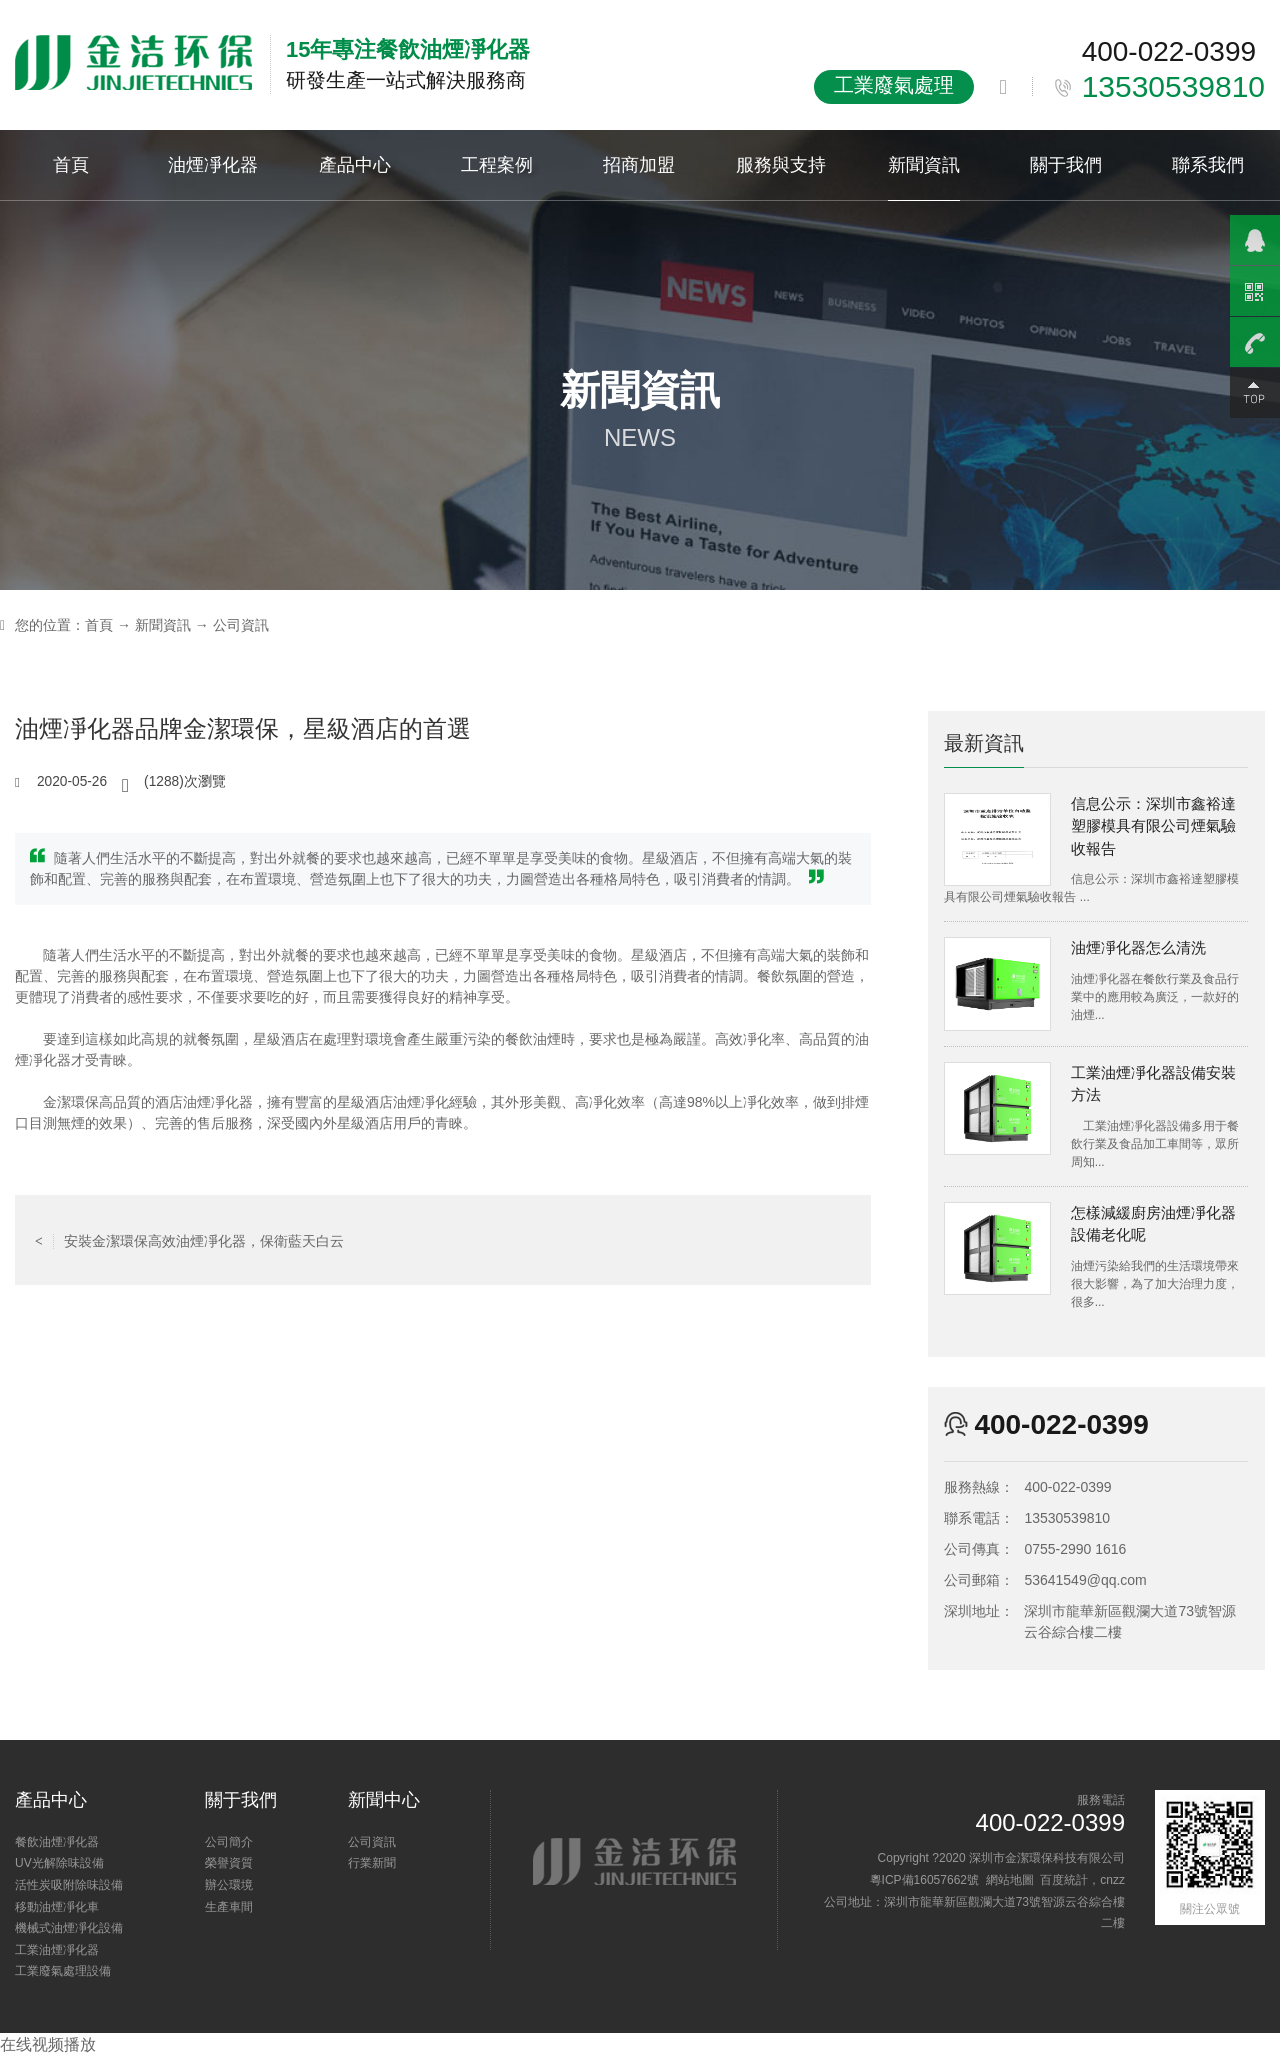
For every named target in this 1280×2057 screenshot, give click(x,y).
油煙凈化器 (213, 164)
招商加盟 (639, 164)
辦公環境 (229, 1885)
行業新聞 (372, 1863)
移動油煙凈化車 (57, 1907)
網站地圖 (1010, 1880)
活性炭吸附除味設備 (69, 1885)
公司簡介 (229, 1842)
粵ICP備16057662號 (924, 1880)
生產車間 (229, 1907)
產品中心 (355, 164)
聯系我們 (1208, 164)
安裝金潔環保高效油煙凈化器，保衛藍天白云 (189, 1240)
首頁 (71, 164)
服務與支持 (781, 164)
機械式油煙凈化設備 (69, 1928)
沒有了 (815, 1240)
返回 (443, 1240)
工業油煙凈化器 (57, 1950)
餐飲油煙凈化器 (57, 1842)
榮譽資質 (229, 1863)
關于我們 (1066, 164)
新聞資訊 (924, 164)
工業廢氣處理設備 (63, 1971)
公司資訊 (241, 625)
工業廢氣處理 (894, 85)
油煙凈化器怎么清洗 (1138, 947)
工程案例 (497, 164)
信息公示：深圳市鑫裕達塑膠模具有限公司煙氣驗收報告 (1153, 826)
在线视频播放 (48, 2044)
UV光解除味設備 (59, 1863)
